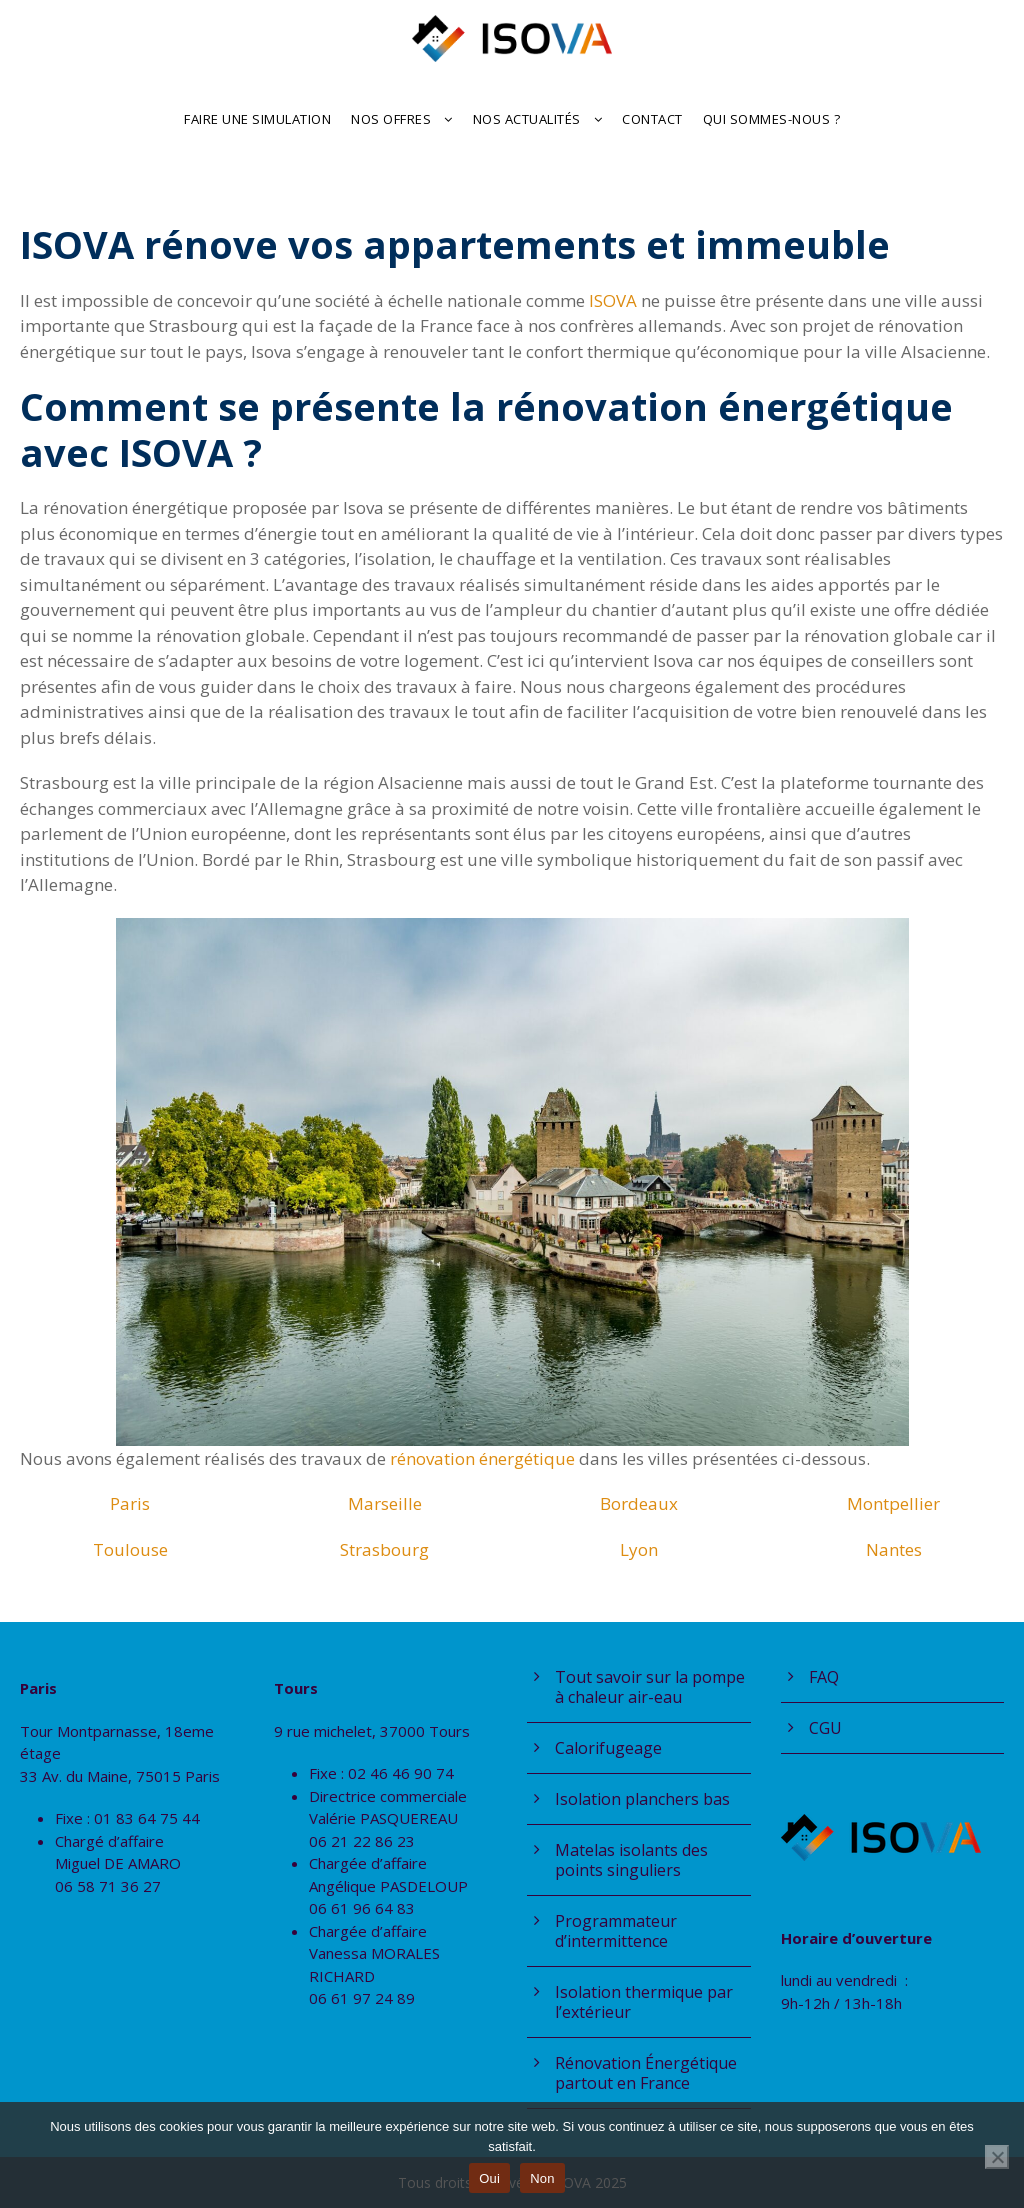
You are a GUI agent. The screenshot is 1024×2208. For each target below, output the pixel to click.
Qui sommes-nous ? (772, 119)
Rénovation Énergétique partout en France (646, 2073)
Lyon (639, 1549)
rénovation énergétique (484, 1458)
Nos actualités (527, 119)
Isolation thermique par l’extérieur (644, 2002)
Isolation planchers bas (642, 1799)
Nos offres (391, 119)
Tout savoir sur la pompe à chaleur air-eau (650, 1687)
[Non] (997, 2157)
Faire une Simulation (257, 119)
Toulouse (130, 1549)
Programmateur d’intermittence (616, 1931)
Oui (489, 2178)
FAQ (824, 1677)
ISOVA (615, 300)
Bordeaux (639, 1503)
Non (542, 2178)
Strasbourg (384, 1549)
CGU (825, 1728)
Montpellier (893, 1503)
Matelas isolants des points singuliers (631, 1860)
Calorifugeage (608, 1748)
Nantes (894, 1549)
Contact (652, 119)
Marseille (385, 1503)
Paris (130, 1503)
